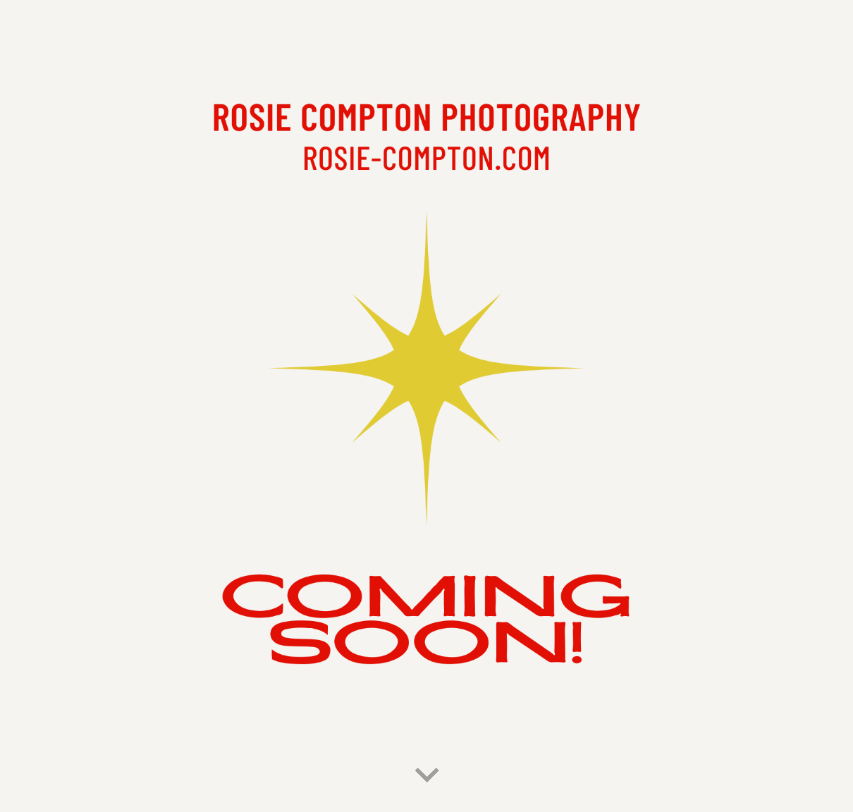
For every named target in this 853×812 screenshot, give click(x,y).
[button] (427, 776)
